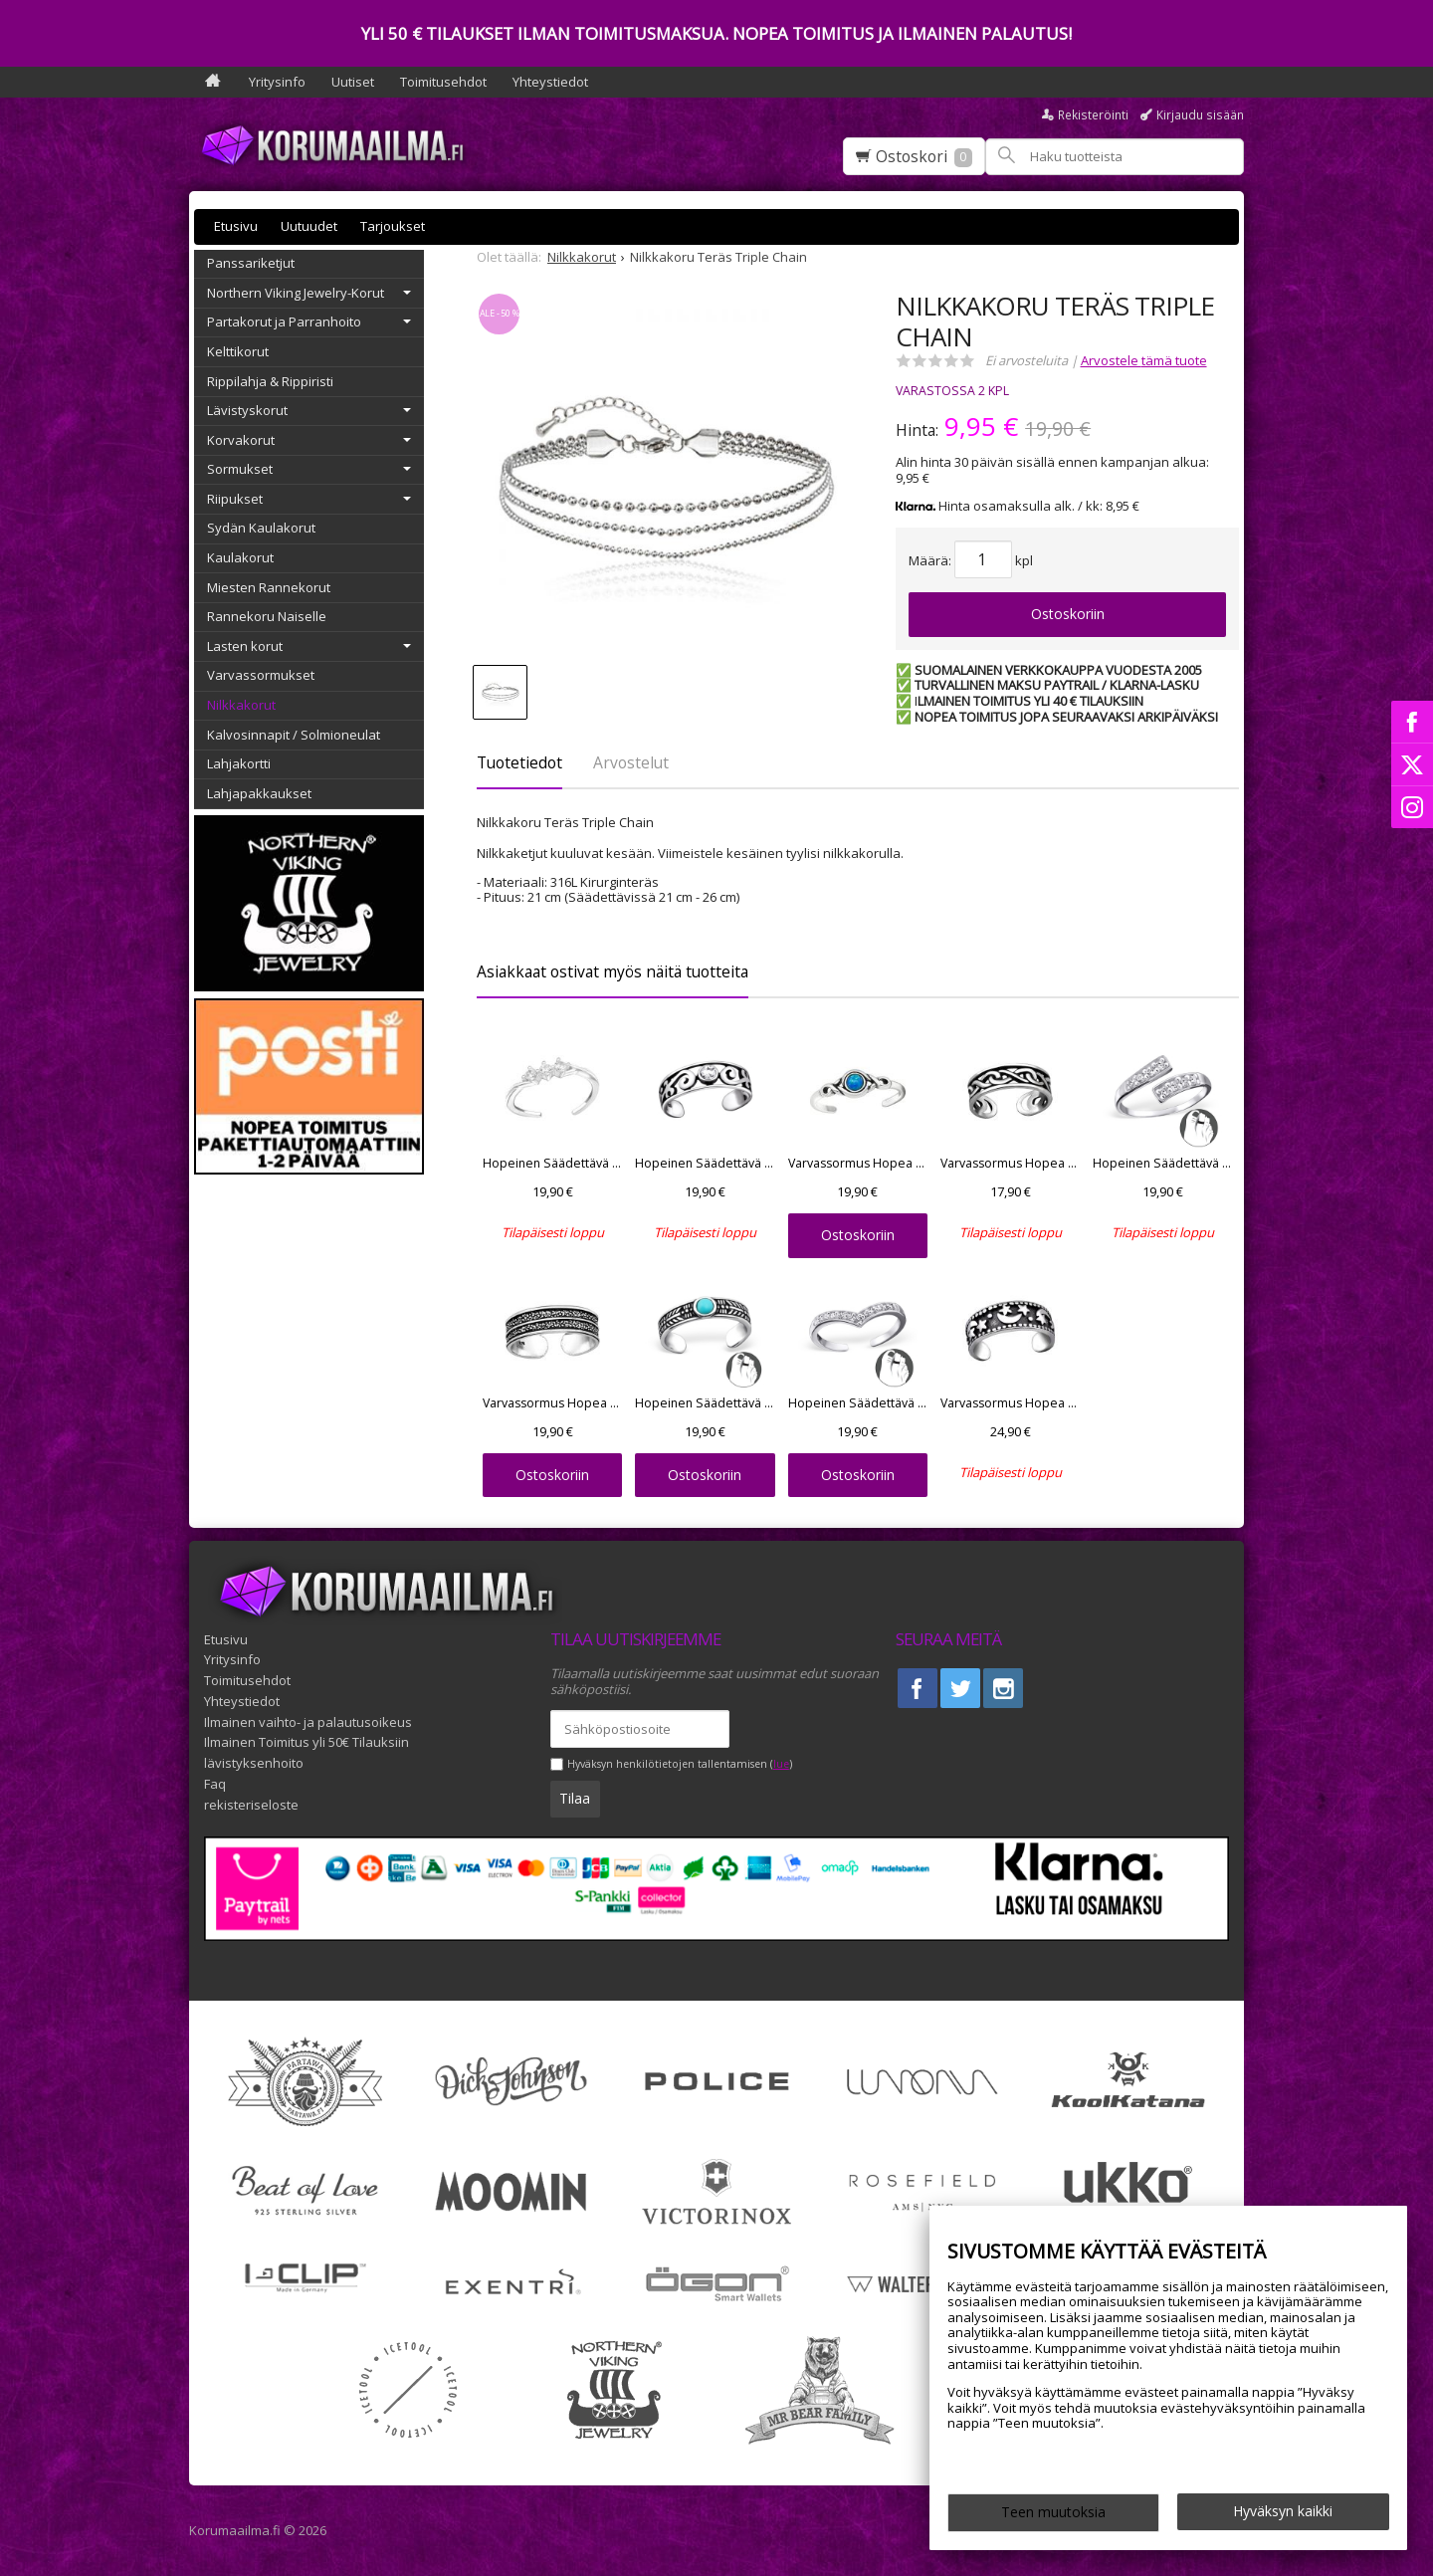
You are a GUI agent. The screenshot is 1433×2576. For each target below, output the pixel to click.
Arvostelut (631, 762)
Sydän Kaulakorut (261, 528)
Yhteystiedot (550, 82)
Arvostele (1144, 360)
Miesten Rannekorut (268, 587)
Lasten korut (245, 646)
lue (781, 1764)
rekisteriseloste (251, 1805)
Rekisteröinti (1093, 114)
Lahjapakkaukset (259, 793)
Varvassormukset (260, 675)
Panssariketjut (251, 263)
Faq (215, 1784)
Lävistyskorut (247, 410)
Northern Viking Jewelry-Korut (295, 293)
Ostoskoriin (1068, 613)
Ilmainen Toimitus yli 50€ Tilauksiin (306, 1742)
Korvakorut (241, 440)
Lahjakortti (239, 763)
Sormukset (240, 469)
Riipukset (235, 499)
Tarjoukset (392, 226)
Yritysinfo (277, 82)
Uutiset (352, 82)
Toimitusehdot (443, 82)
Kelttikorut (238, 351)
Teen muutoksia (1053, 2511)
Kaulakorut (240, 557)
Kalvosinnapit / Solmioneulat (293, 735)
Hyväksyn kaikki (1282, 2510)
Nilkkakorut (241, 705)
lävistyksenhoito (254, 1763)
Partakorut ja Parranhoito (284, 321)
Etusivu (236, 226)
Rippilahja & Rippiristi (270, 381)
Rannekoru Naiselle (266, 616)
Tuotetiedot (519, 762)
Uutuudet (309, 226)
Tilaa (574, 1798)
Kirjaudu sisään (1200, 114)
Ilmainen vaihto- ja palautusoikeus (308, 1722)
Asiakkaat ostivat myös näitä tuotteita (612, 971)
